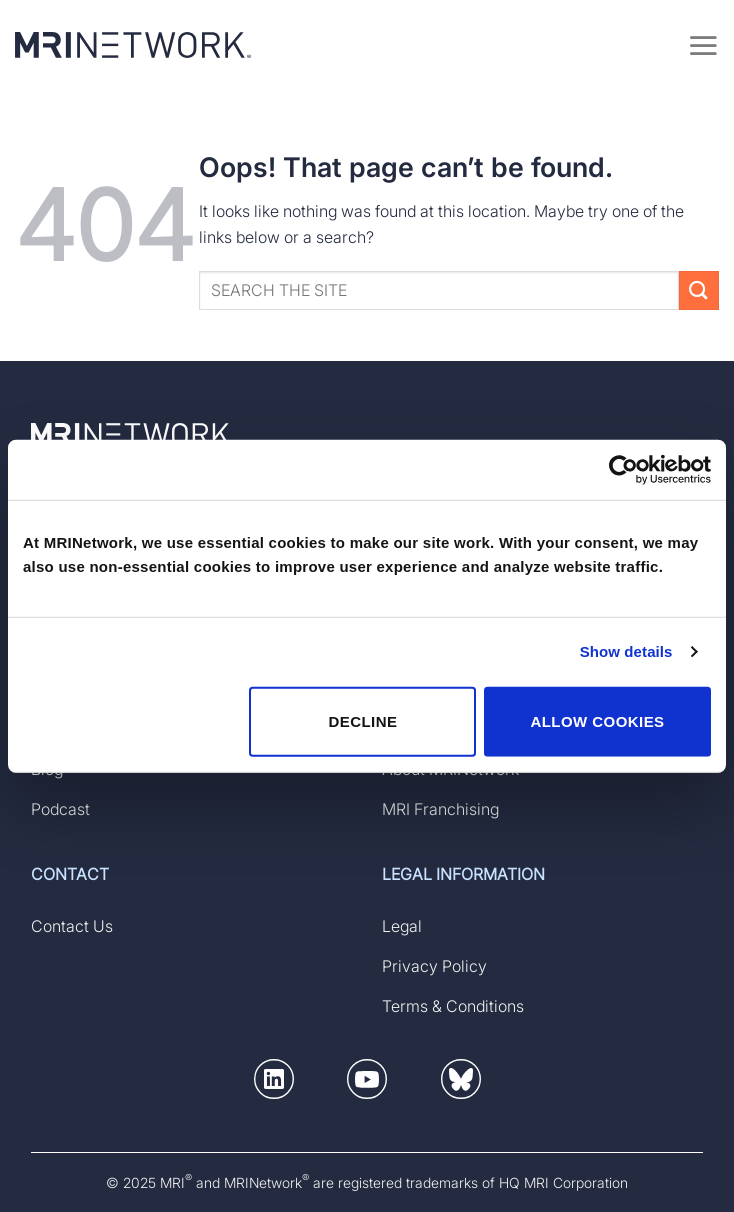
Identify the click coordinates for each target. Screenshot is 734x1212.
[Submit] (699, 290)
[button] (274, 1083)
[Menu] (703, 45)
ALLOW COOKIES (597, 720)
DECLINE (362, 720)
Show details (626, 651)
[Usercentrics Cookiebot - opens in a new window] (623, 470)
